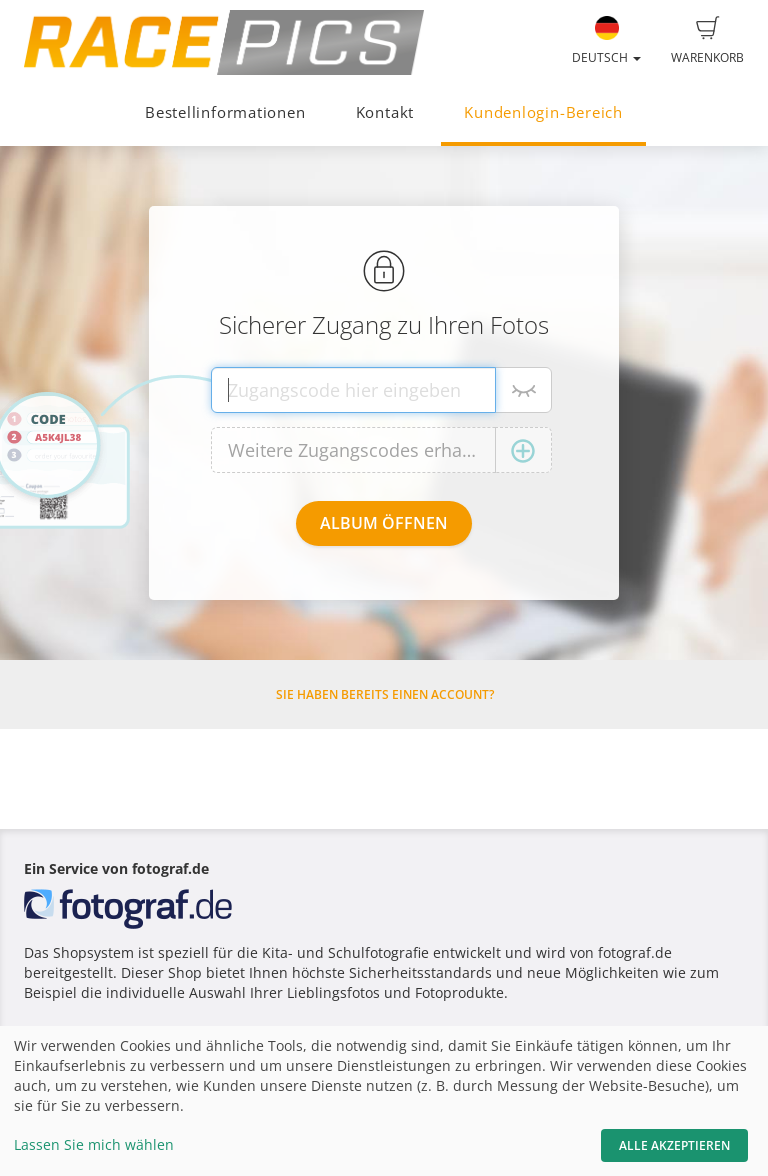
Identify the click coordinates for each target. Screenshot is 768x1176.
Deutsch (606, 41)
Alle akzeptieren (674, 1145)
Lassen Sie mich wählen (94, 1144)
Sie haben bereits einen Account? (385, 694)
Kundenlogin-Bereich (543, 112)
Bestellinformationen (225, 112)
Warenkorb (707, 41)
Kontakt (385, 112)
